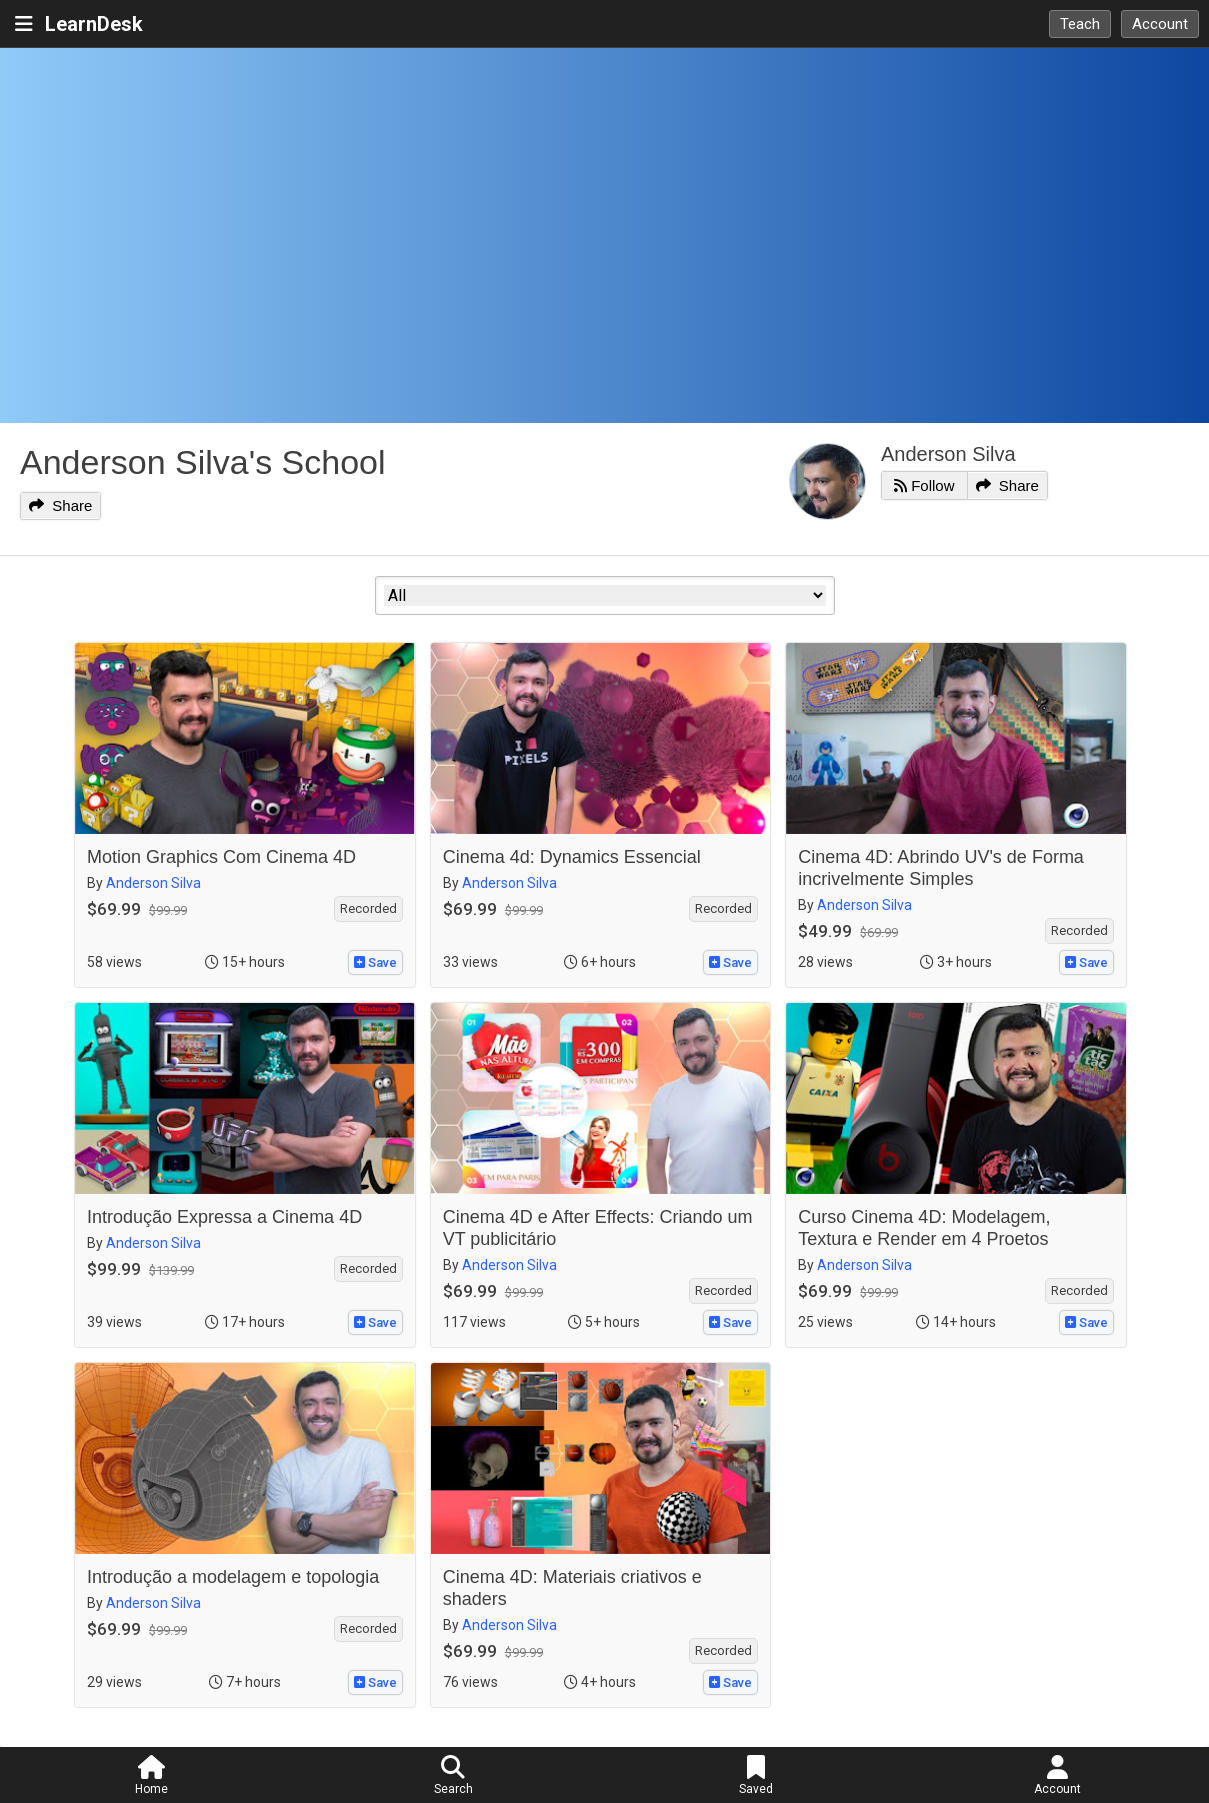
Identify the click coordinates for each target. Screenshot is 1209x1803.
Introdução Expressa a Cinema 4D (224, 1217)
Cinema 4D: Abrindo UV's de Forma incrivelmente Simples (941, 868)
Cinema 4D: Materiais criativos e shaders (572, 1588)
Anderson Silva (948, 454)
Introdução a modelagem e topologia (233, 1577)
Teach (1080, 24)
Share (60, 505)
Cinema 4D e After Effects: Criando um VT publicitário (598, 1228)
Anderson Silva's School (203, 462)
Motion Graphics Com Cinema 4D (221, 857)
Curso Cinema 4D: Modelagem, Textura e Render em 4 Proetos (924, 1228)
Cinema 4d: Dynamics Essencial (572, 857)
